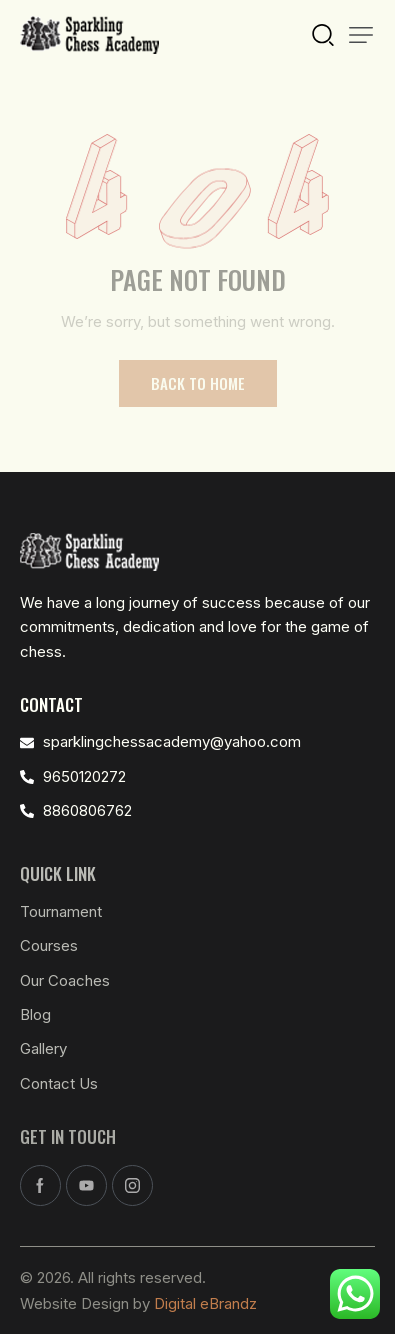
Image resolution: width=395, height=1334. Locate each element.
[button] (361, 35)
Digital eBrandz (205, 1303)
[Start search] (323, 32)
